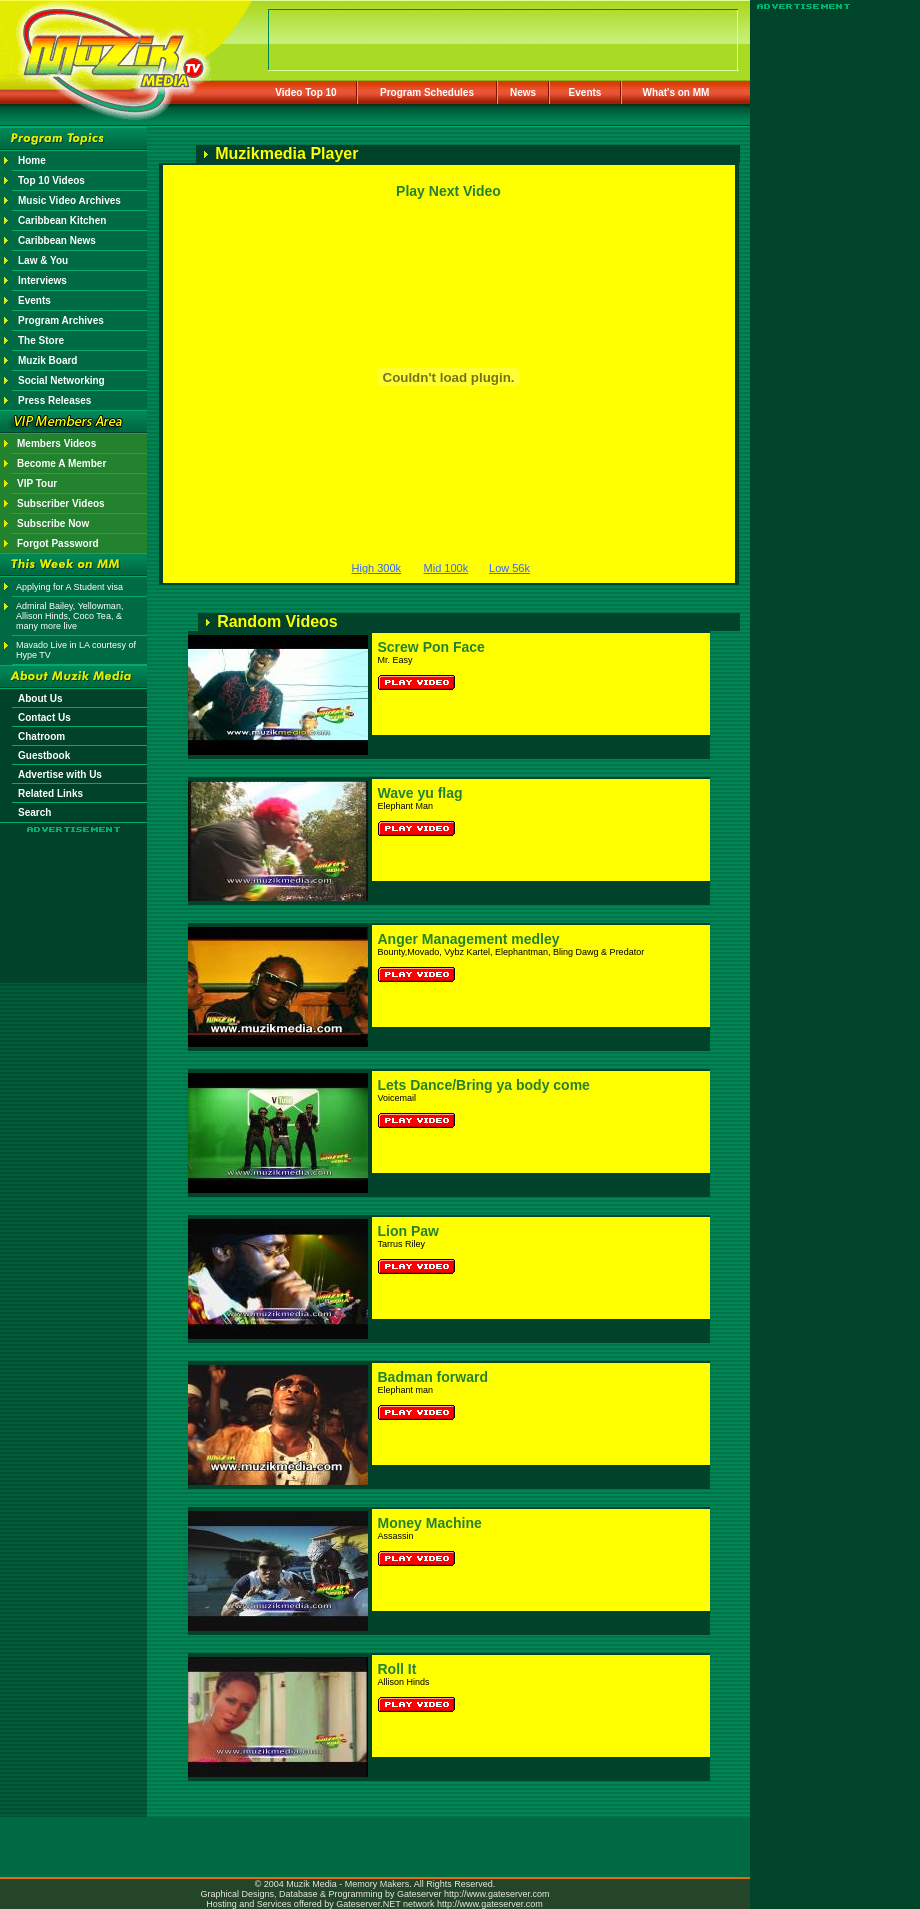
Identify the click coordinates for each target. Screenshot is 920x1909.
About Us (40, 698)
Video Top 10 (305, 92)
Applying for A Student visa (69, 587)
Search (34, 812)
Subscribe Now (53, 523)
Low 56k (509, 568)
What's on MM (676, 92)
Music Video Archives (69, 200)
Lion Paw (408, 1231)
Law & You (43, 260)
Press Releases (54, 400)
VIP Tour (37, 483)
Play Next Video (448, 191)
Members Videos (56, 443)
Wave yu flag (420, 793)
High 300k (377, 568)
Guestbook (44, 755)
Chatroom (41, 736)
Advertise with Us (60, 774)
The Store (41, 340)
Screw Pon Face (431, 647)
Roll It (397, 1669)
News (523, 92)
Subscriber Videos (61, 503)
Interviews (42, 280)
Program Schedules (427, 92)
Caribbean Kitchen (62, 220)
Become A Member (61, 463)
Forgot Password (58, 543)
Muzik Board (47, 360)
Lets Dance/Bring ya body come (484, 1085)
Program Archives (61, 320)
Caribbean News (57, 240)
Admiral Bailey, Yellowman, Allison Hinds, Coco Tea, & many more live (69, 616)
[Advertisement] (74, 892)
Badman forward (433, 1377)
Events (585, 92)
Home (32, 160)
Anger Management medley (469, 939)
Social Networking (61, 380)
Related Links (50, 793)
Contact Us (44, 717)
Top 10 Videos (51, 180)
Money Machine (430, 1523)
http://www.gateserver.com (497, 1894)
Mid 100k (446, 568)
